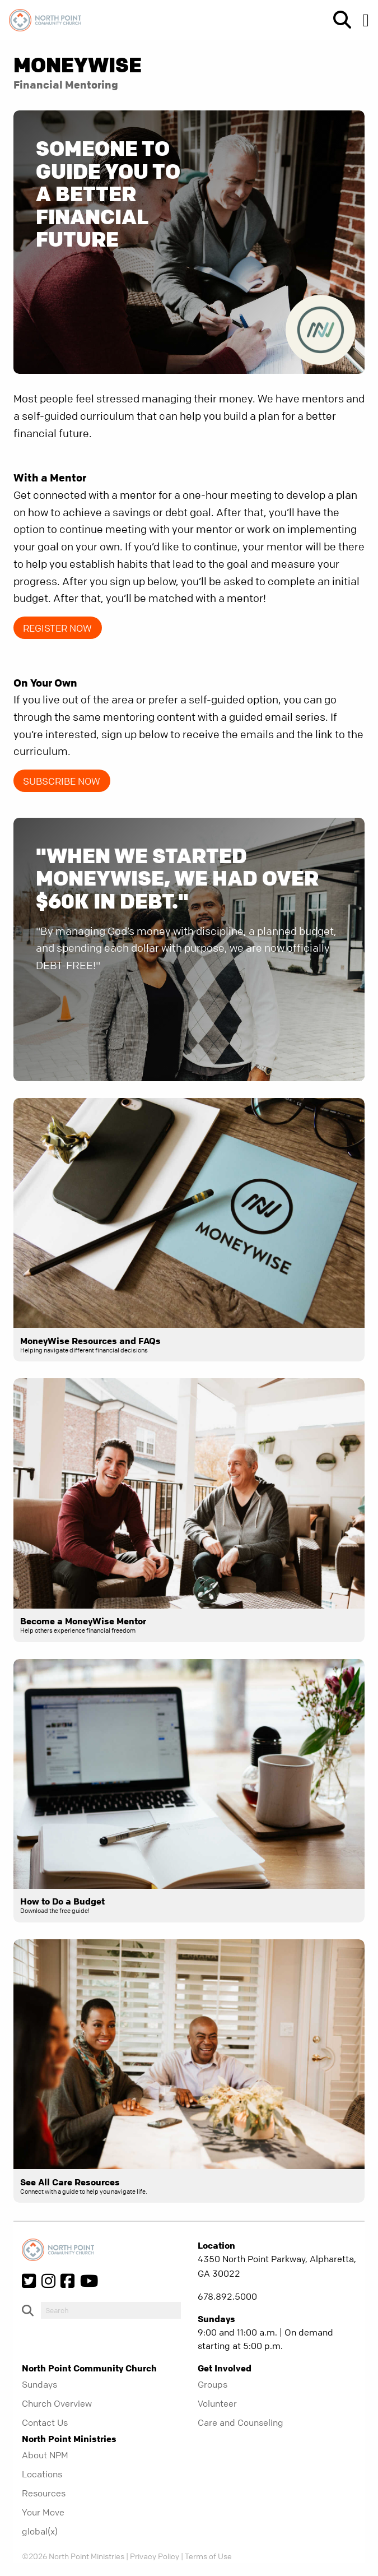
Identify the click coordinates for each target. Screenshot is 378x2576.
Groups (212, 2384)
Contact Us (45, 2422)
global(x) (40, 2531)
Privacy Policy (154, 2556)
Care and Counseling (240, 2422)
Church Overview (57, 2403)
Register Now (57, 628)
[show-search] (337, 20)
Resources (44, 2493)
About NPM (45, 2455)
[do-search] (111, 2310)
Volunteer (217, 2403)
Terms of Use (208, 2556)
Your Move (43, 2512)
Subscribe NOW (61, 781)
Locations (42, 2474)
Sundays (39, 2384)
